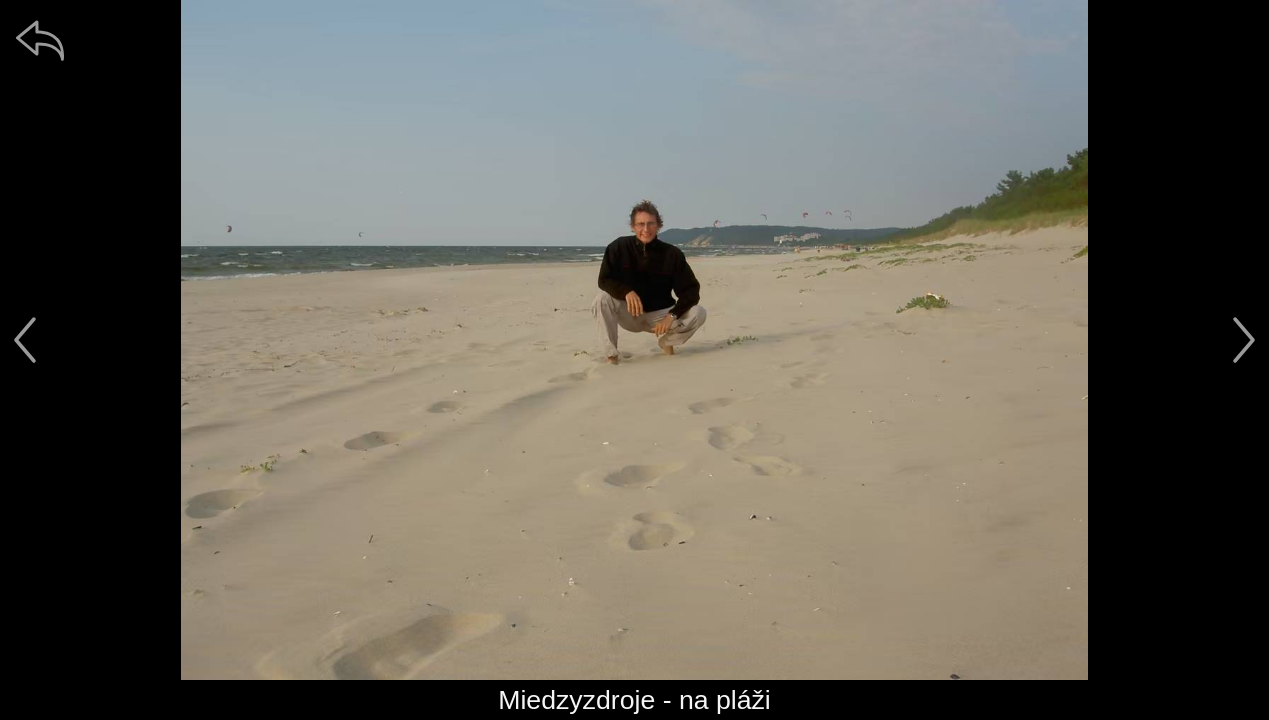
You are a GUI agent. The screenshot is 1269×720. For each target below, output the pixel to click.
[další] (1244, 340)
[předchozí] (25, 340)
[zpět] (40, 40)
